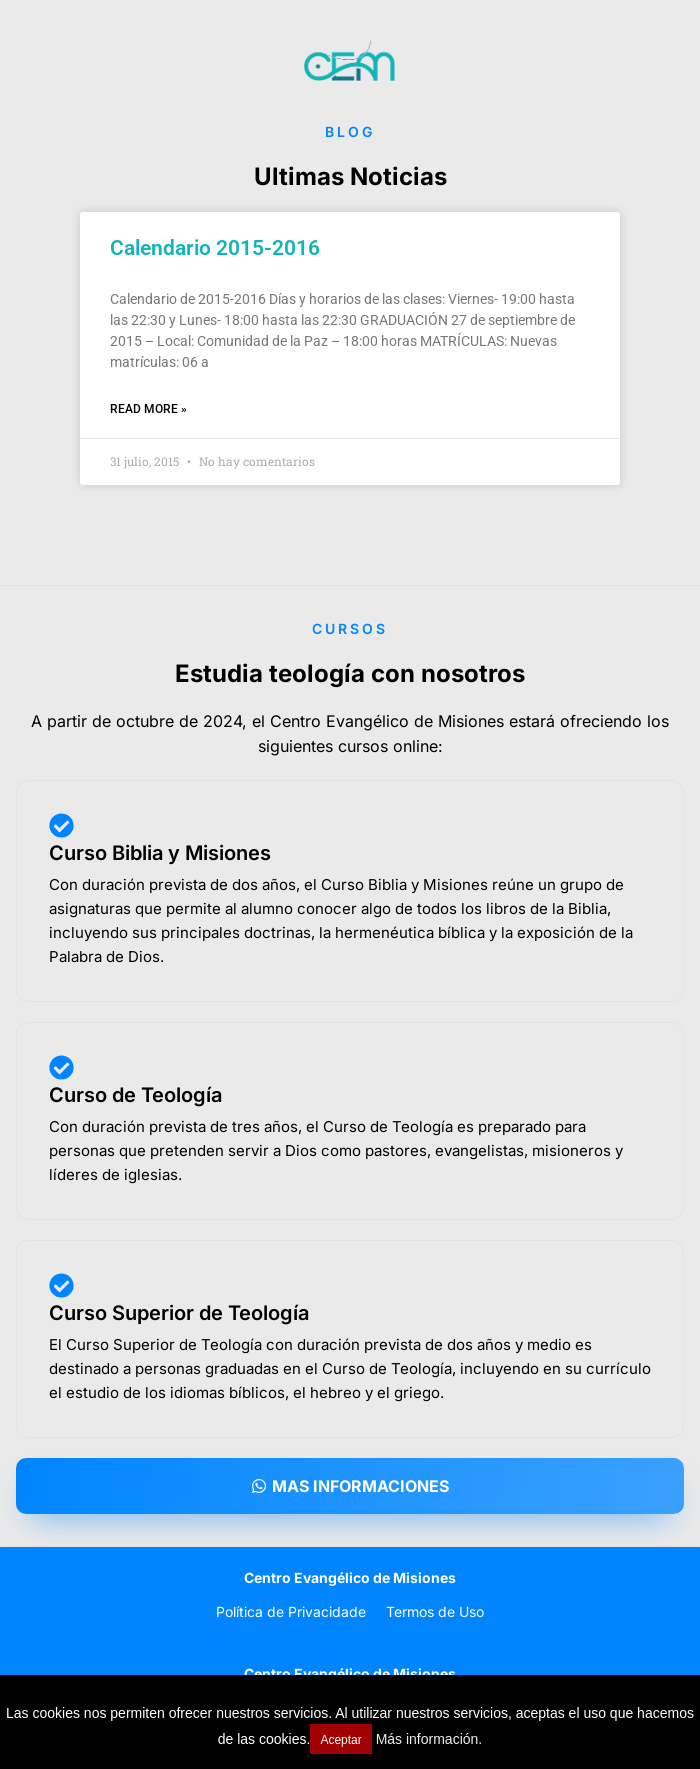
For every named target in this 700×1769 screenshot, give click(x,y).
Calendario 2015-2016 (215, 248)
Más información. (429, 1739)
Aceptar (340, 1740)
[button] (350, 1486)
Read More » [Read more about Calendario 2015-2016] (148, 409)
